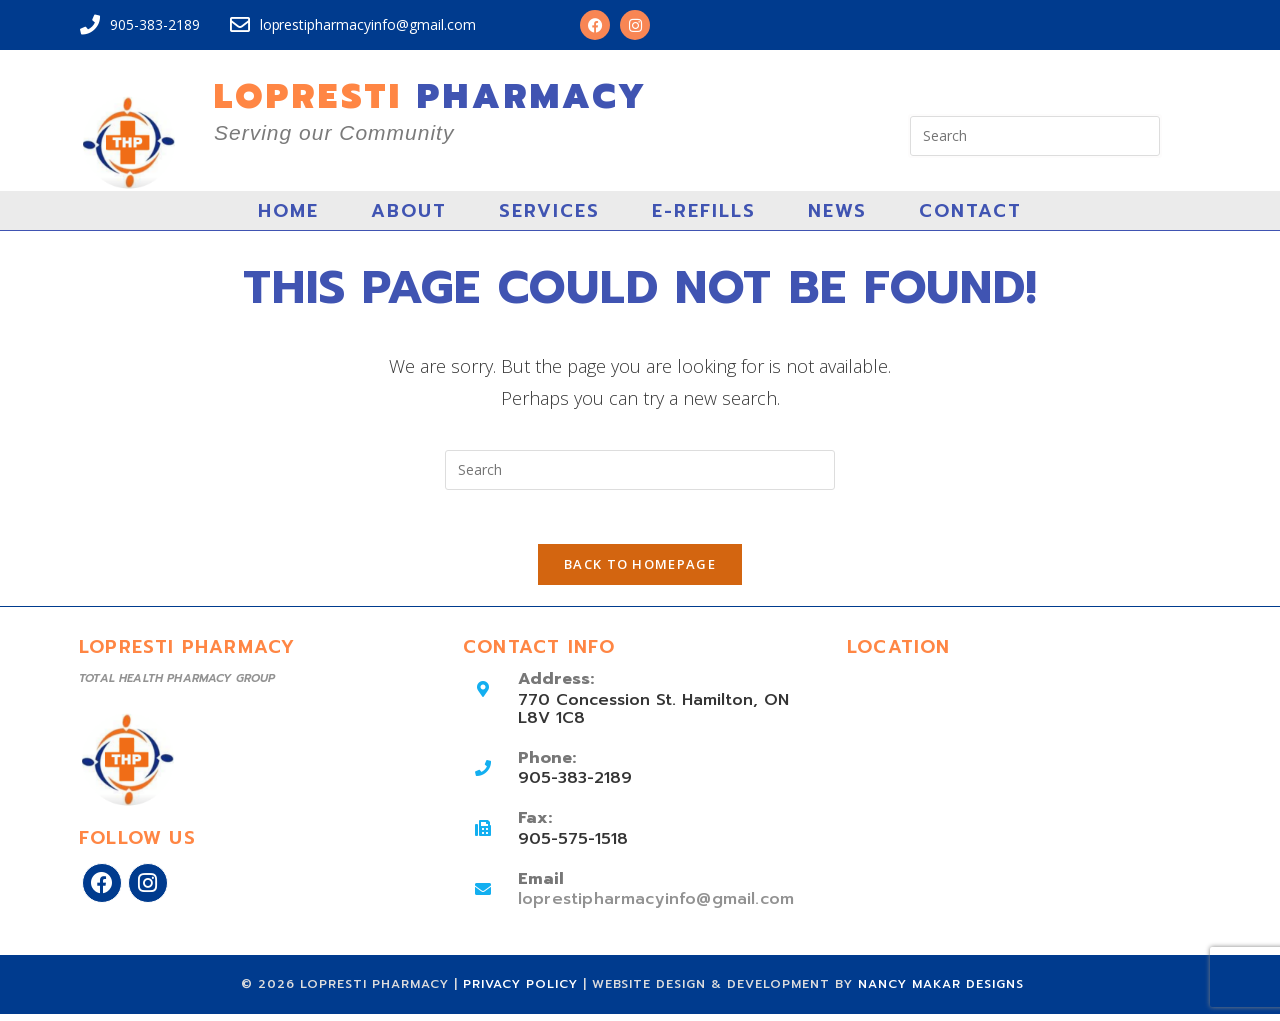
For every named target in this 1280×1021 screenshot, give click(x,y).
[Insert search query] (1035, 136)
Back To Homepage (640, 571)
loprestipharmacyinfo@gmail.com (653, 906)
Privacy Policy (523, 991)
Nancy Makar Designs (941, 991)
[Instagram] (148, 890)
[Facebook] (102, 890)
